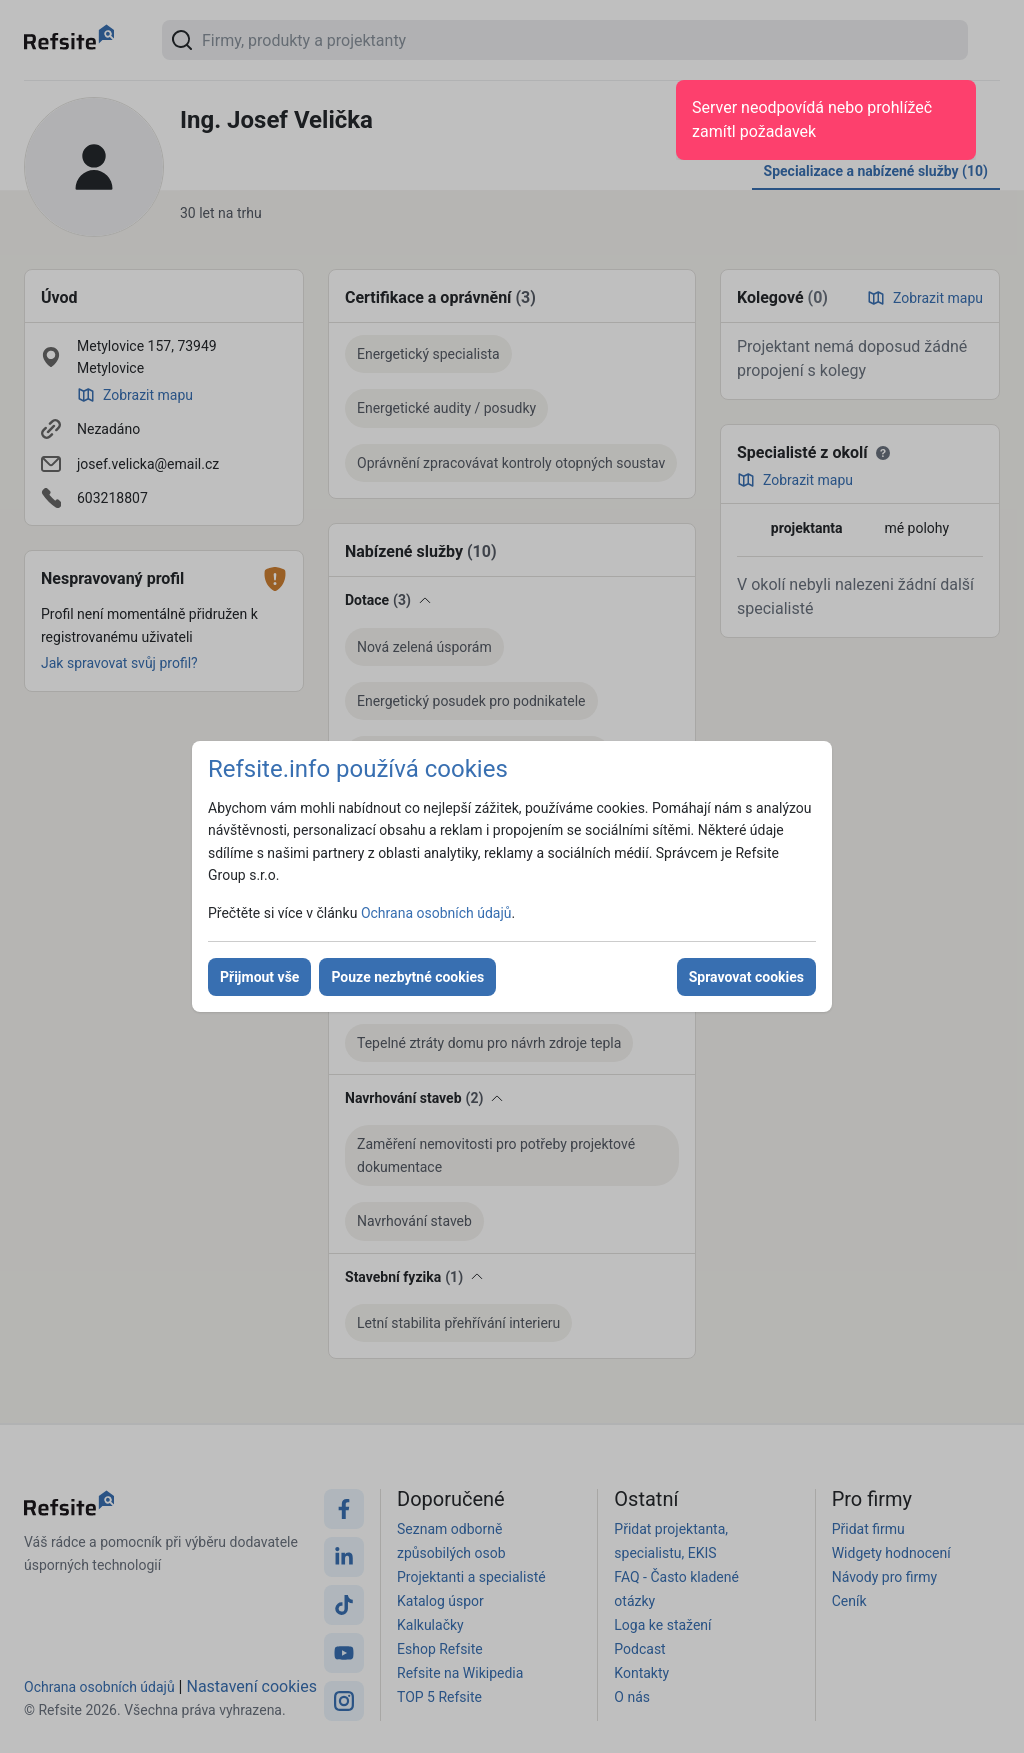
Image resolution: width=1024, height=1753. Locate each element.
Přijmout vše (259, 977)
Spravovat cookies (746, 977)
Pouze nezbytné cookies (407, 977)
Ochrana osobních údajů (436, 913)
